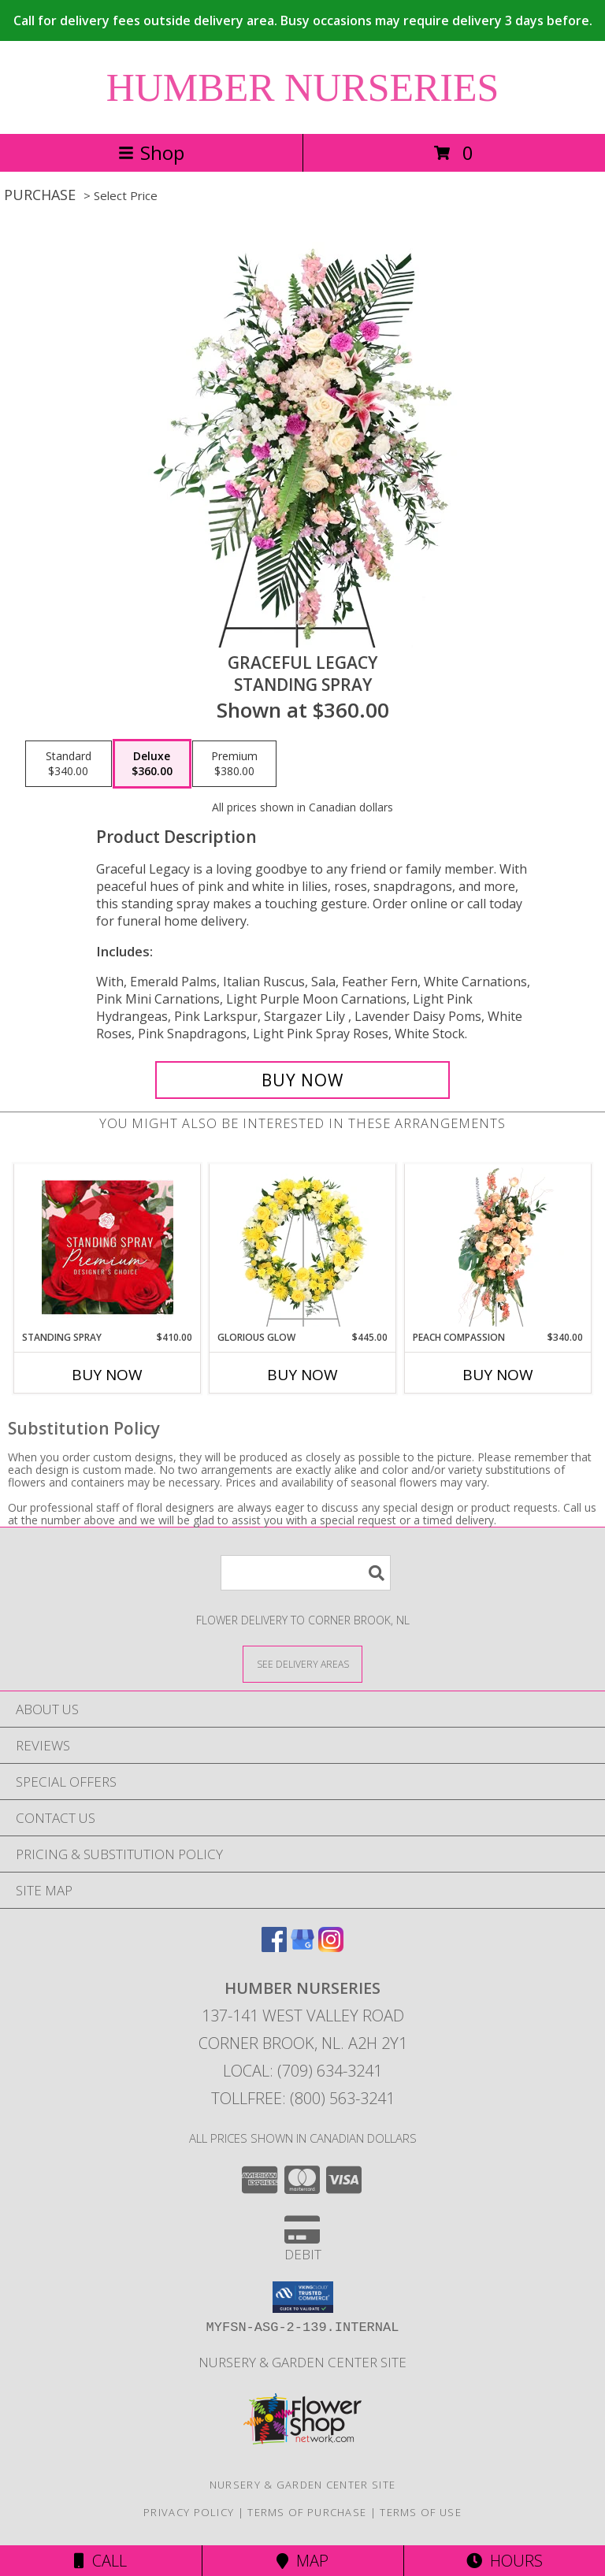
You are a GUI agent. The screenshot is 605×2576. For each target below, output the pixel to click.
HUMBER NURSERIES (302, 87)
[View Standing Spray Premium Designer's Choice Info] (107, 1247)
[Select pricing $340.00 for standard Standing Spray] (68, 764)
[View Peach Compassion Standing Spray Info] (498, 1247)
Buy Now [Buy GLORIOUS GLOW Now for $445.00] (302, 1374)
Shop (151, 152)
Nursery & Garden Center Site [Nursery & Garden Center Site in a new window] (302, 2362)
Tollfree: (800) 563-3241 (303, 2098)
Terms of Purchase (306, 2512)
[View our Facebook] (274, 1947)
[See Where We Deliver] (302, 1663)
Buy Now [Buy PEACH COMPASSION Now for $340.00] (497, 1374)
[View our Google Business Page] (302, 1947)
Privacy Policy (188, 2512)
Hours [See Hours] (504, 2560)
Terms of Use (421, 2512)
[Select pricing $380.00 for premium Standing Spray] (234, 764)
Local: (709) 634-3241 (302, 2070)
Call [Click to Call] (100, 2560)
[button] (303, 2297)
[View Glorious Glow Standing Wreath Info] (303, 1247)
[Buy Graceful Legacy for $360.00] (302, 1080)
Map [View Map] (302, 2560)
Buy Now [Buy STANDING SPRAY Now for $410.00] (107, 1374)
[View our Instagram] (330, 1947)
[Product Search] (306, 1573)
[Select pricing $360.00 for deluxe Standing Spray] (152, 764)
